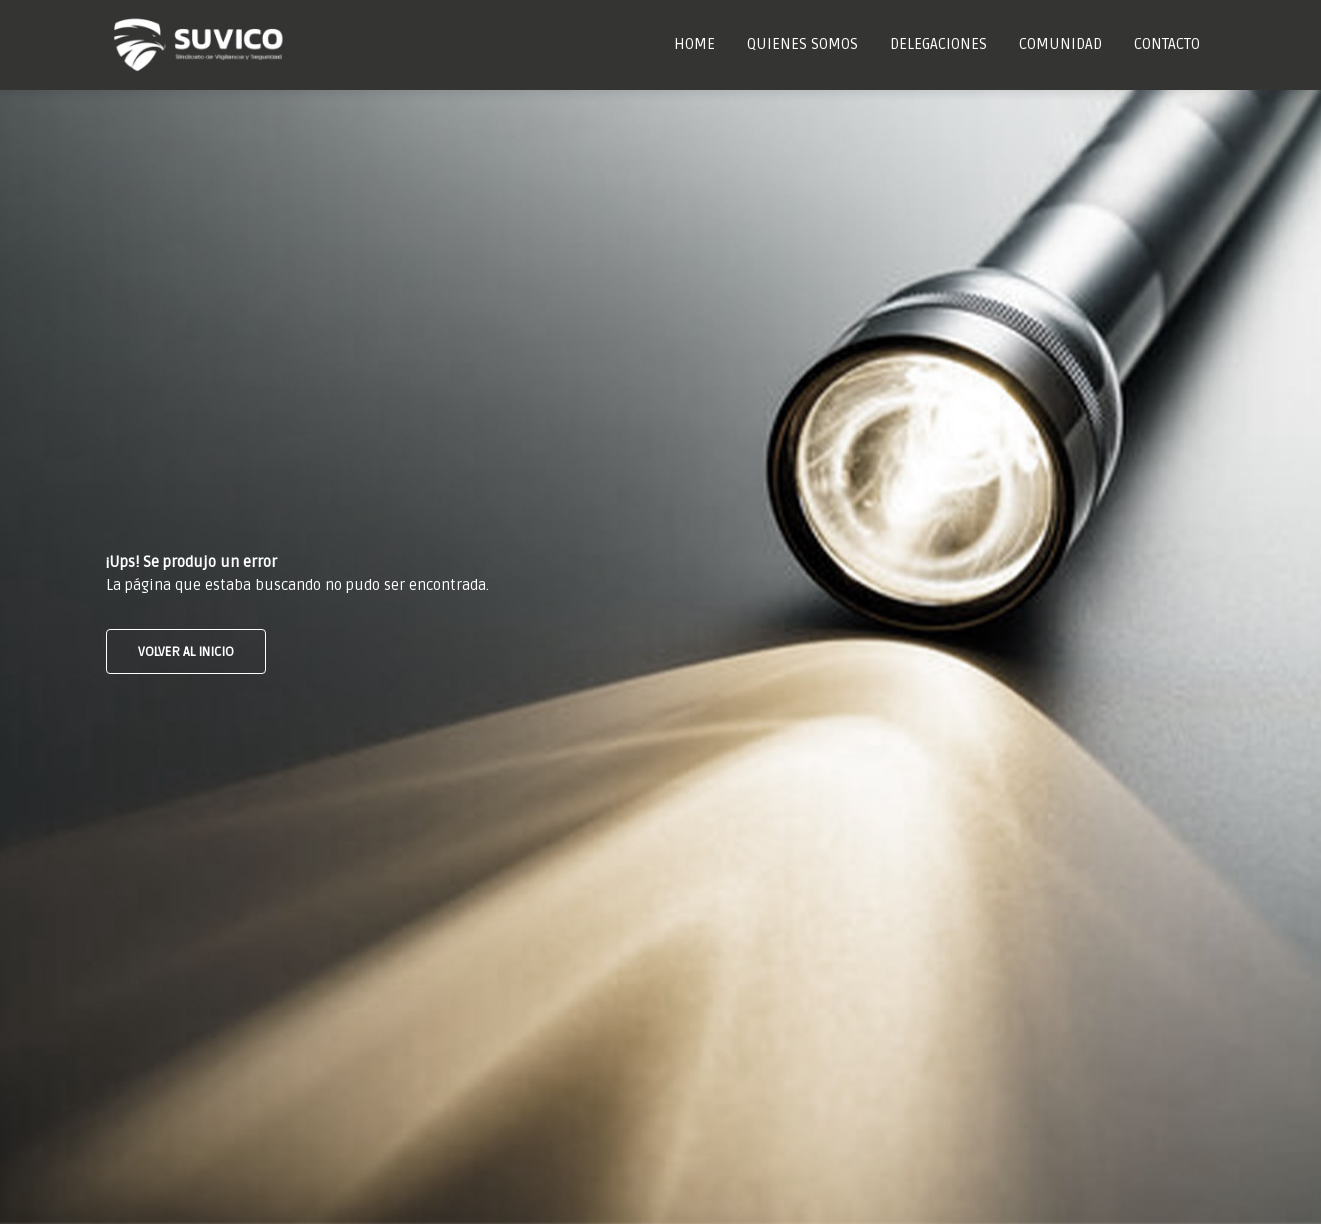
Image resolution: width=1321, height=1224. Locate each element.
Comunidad (1060, 44)
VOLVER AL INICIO (186, 652)
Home (694, 44)
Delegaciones (938, 44)
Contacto (1167, 44)
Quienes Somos (802, 44)
